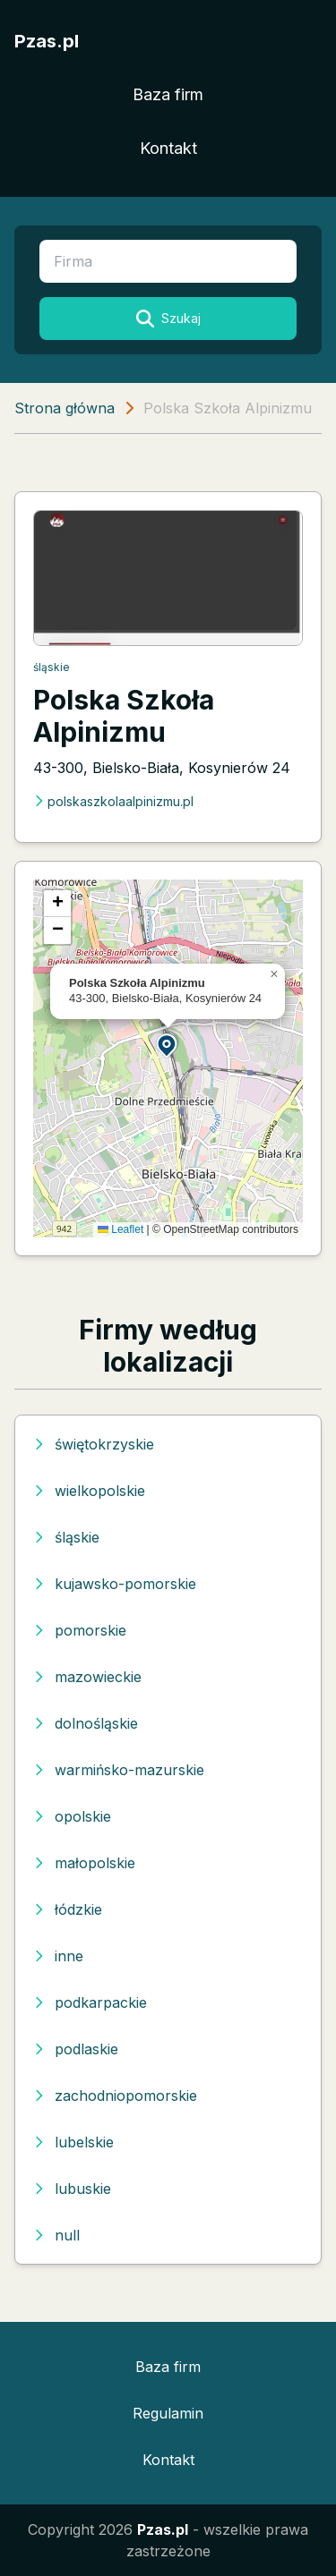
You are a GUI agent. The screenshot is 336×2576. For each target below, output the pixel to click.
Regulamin (168, 2413)
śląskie (51, 667)
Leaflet (120, 1229)
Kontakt (168, 148)
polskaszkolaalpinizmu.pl (113, 801)
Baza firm (168, 94)
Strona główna (64, 408)
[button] (167, 1044)
